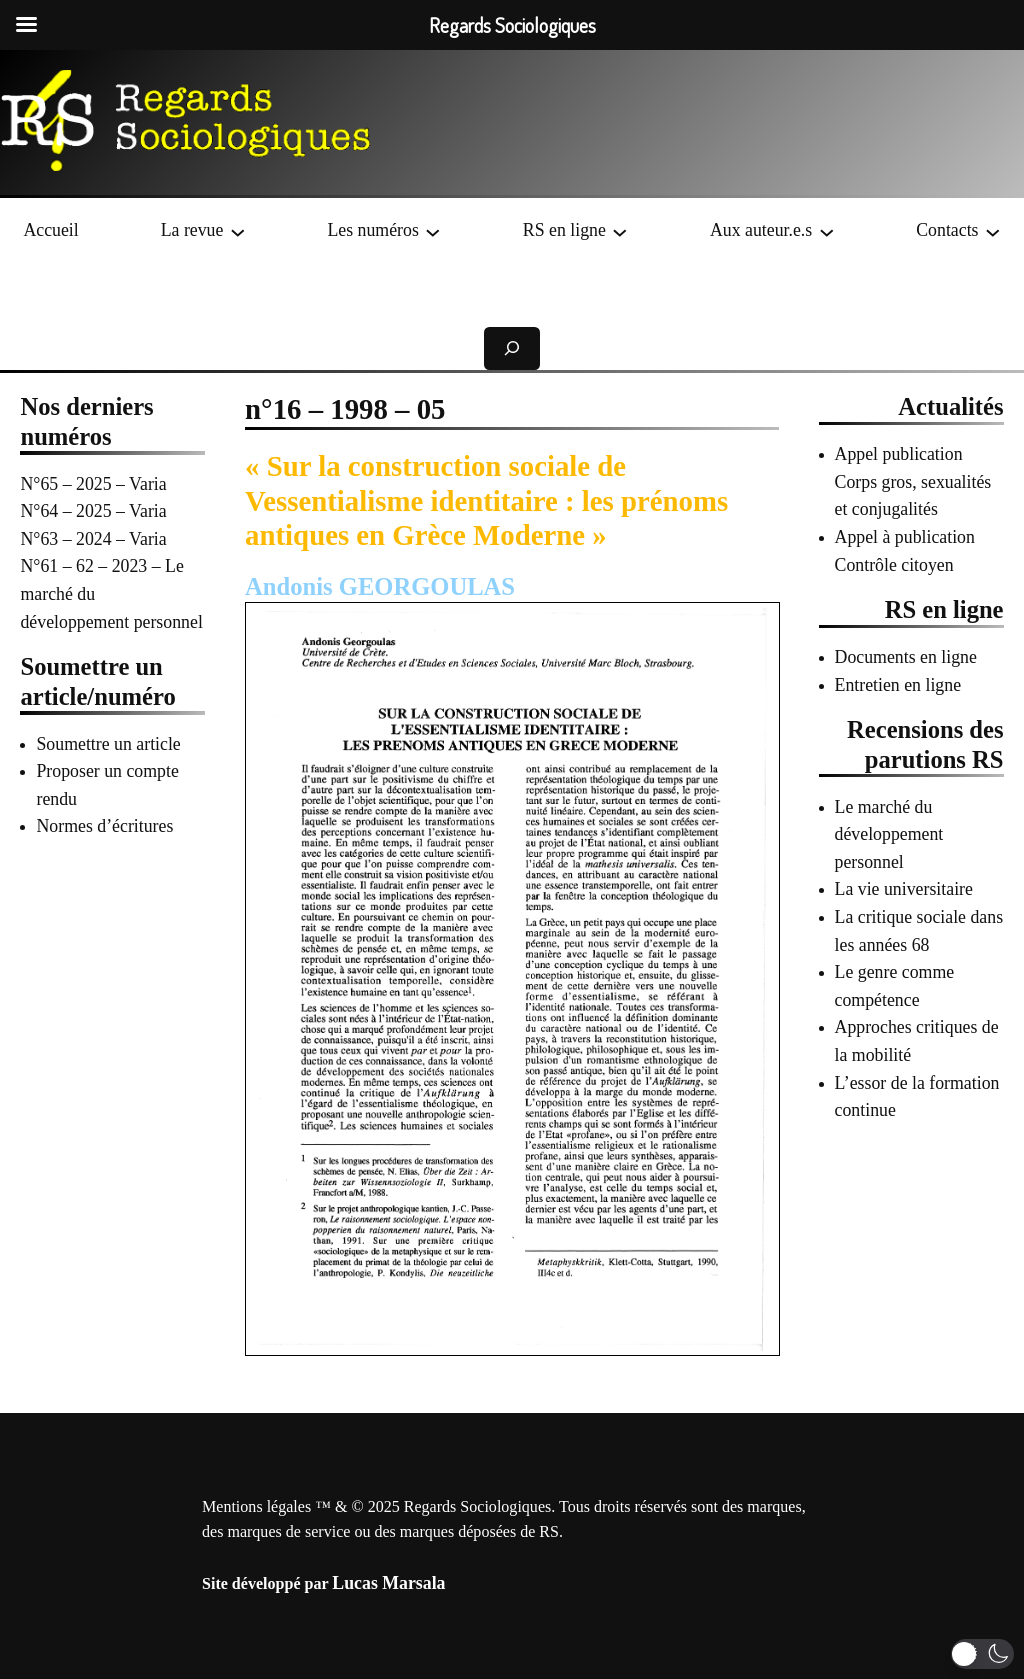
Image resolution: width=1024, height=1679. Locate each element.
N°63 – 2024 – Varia (93, 539)
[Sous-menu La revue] (238, 231)
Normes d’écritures (104, 826)
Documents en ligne (906, 657)
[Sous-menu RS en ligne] (620, 231)
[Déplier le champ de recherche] (512, 348)
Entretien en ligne (898, 685)
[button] (982, 1654)
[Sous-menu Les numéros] (433, 231)
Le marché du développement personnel (889, 834)
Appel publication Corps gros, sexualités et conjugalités (913, 481)
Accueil (50, 230)
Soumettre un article (108, 744)
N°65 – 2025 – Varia (93, 484)
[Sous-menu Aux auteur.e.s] (827, 231)
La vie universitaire (904, 889)
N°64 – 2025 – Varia (93, 511)
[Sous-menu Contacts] (993, 231)
